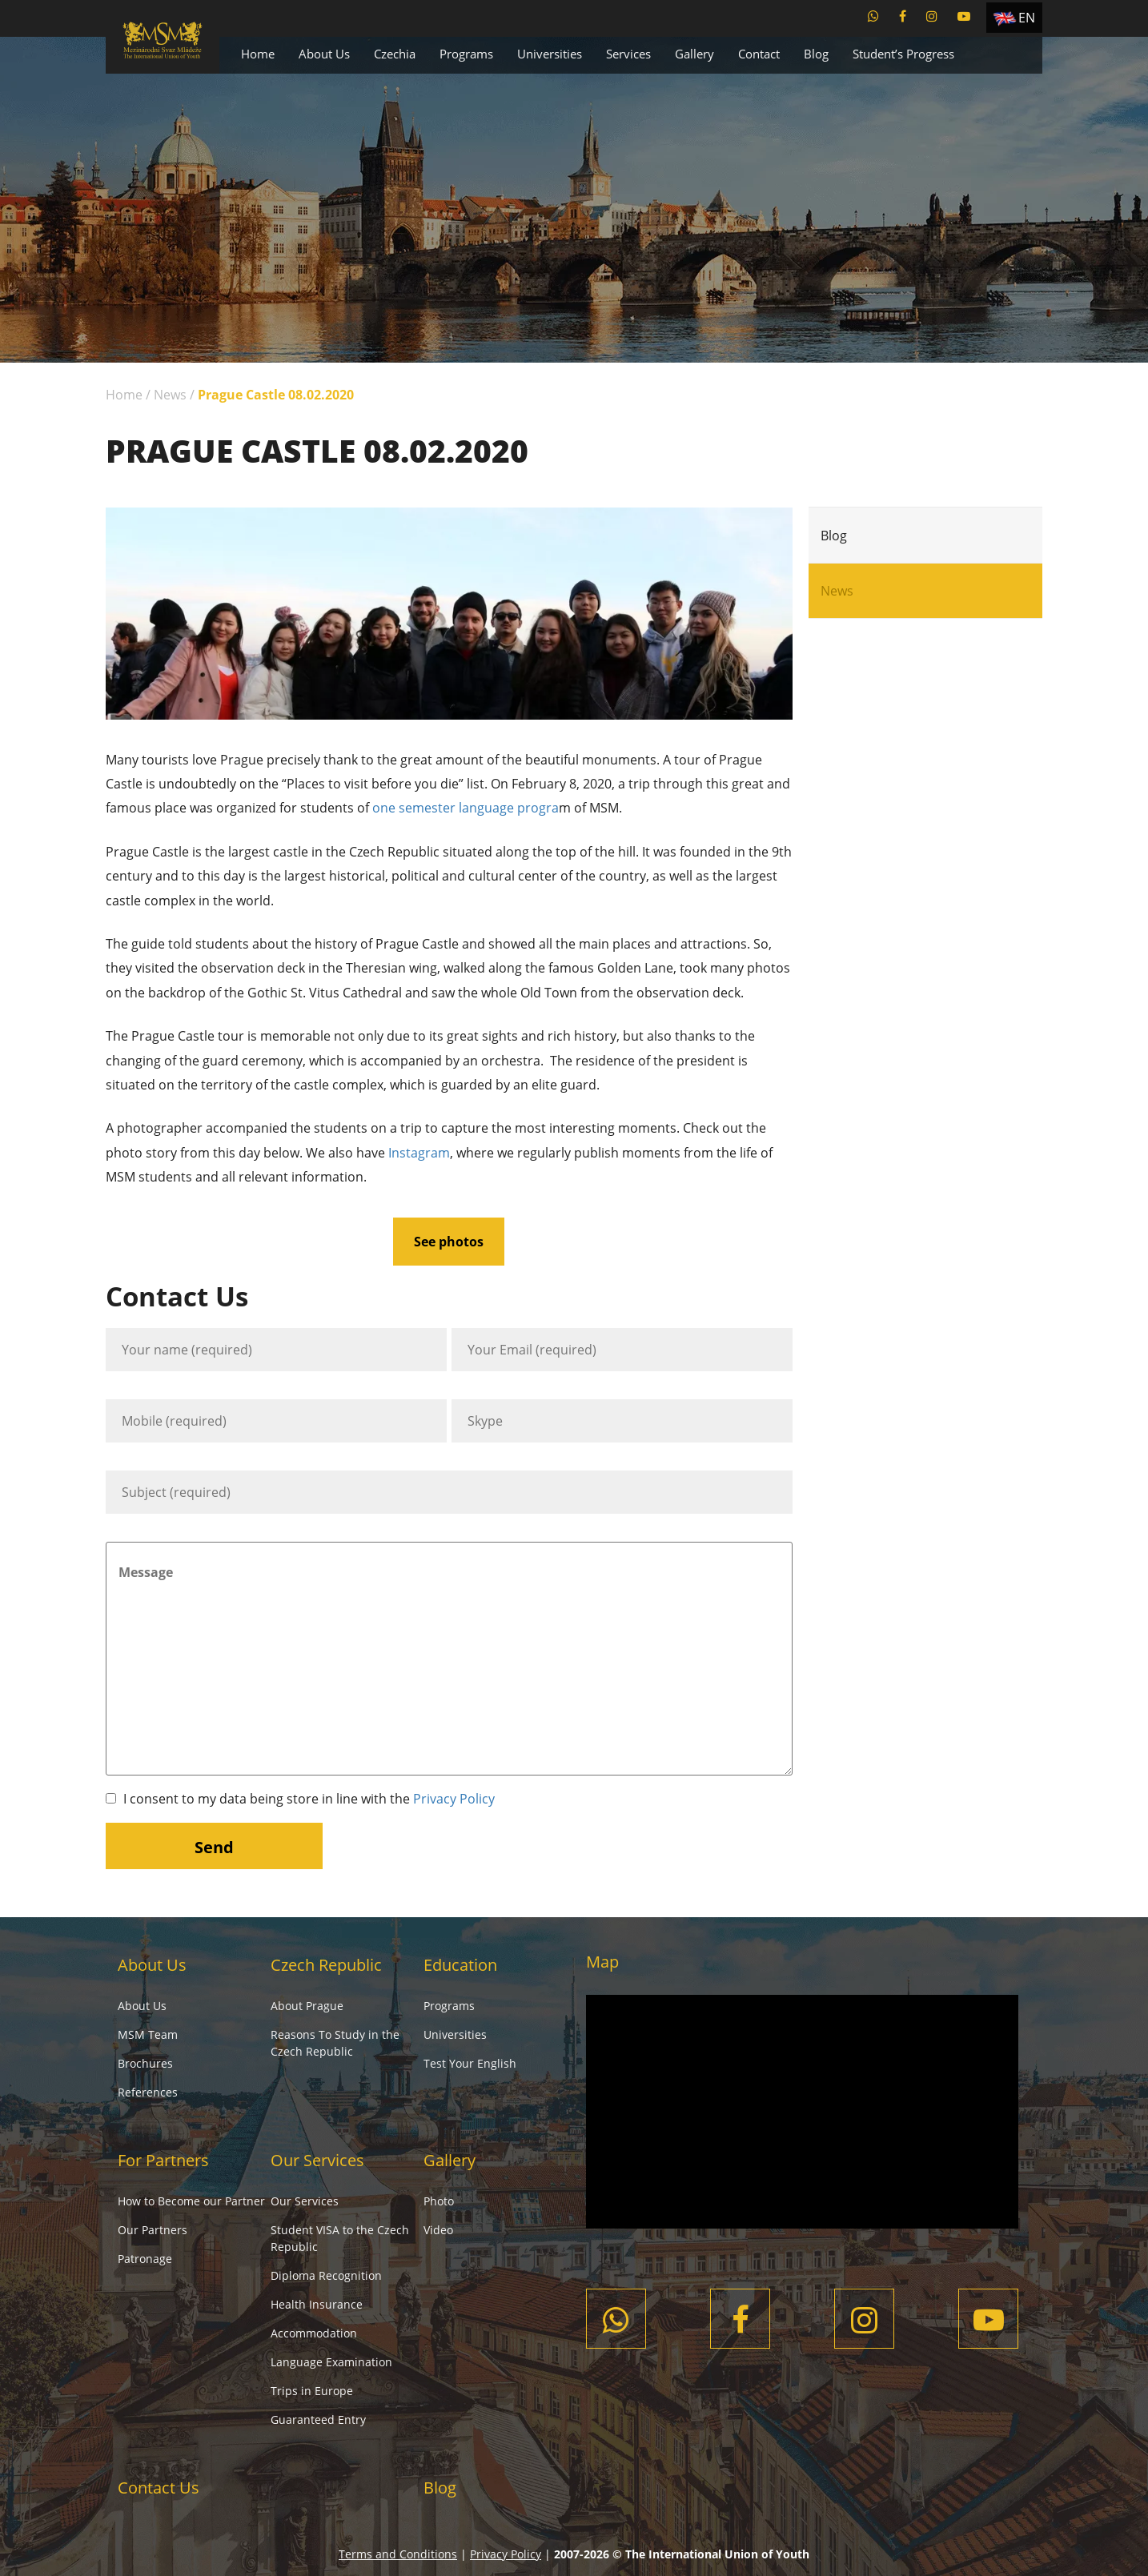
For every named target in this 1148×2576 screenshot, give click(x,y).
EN (1026, 17)
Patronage (145, 2258)
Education (460, 1965)
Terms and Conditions (398, 2554)
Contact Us (158, 2487)
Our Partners (152, 2229)
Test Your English (469, 2063)
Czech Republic (326, 1965)
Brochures (145, 2063)
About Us (324, 54)
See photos (449, 1241)
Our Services (317, 2160)
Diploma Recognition (326, 2275)
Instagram (419, 1153)
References (148, 2092)
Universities (549, 54)
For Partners (163, 2160)
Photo (438, 2201)
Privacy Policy (454, 1799)
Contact (759, 54)
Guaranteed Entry (318, 2419)
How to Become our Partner (191, 2201)
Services (628, 54)
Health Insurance (317, 2304)
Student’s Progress (903, 54)
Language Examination (331, 2361)
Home (258, 54)
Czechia (394, 54)
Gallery (694, 54)
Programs (466, 54)
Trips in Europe (312, 2390)
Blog (816, 54)
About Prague (307, 2005)
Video (438, 2229)
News (170, 394)
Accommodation (314, 2333)
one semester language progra (465, 808)
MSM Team (148, 2034)
